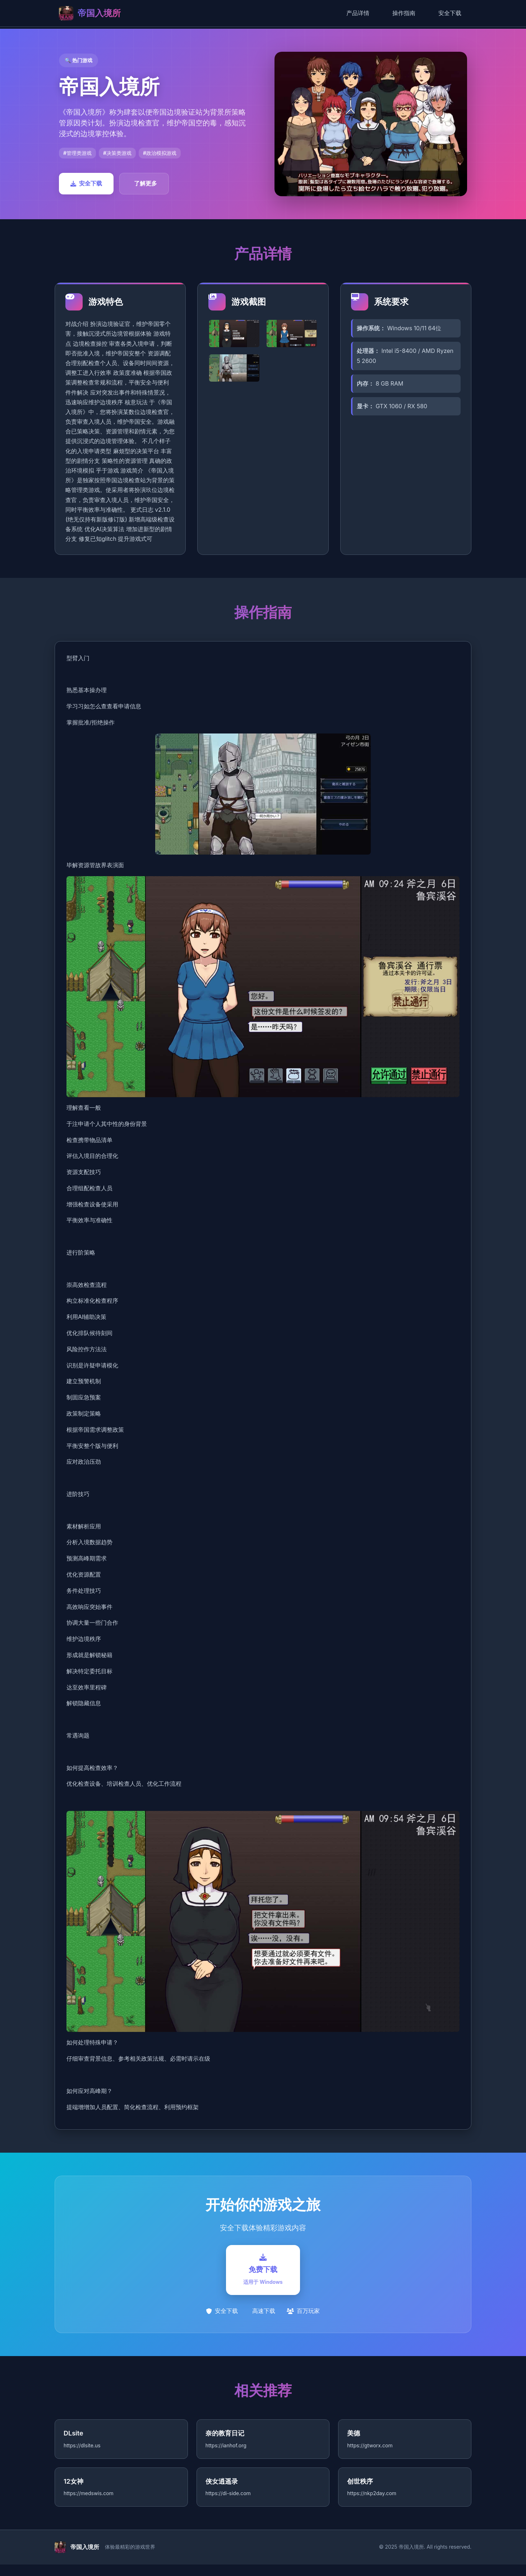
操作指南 (403, 13)
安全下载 (449, 13)
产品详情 (357, 13)
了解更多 (145, 183)
